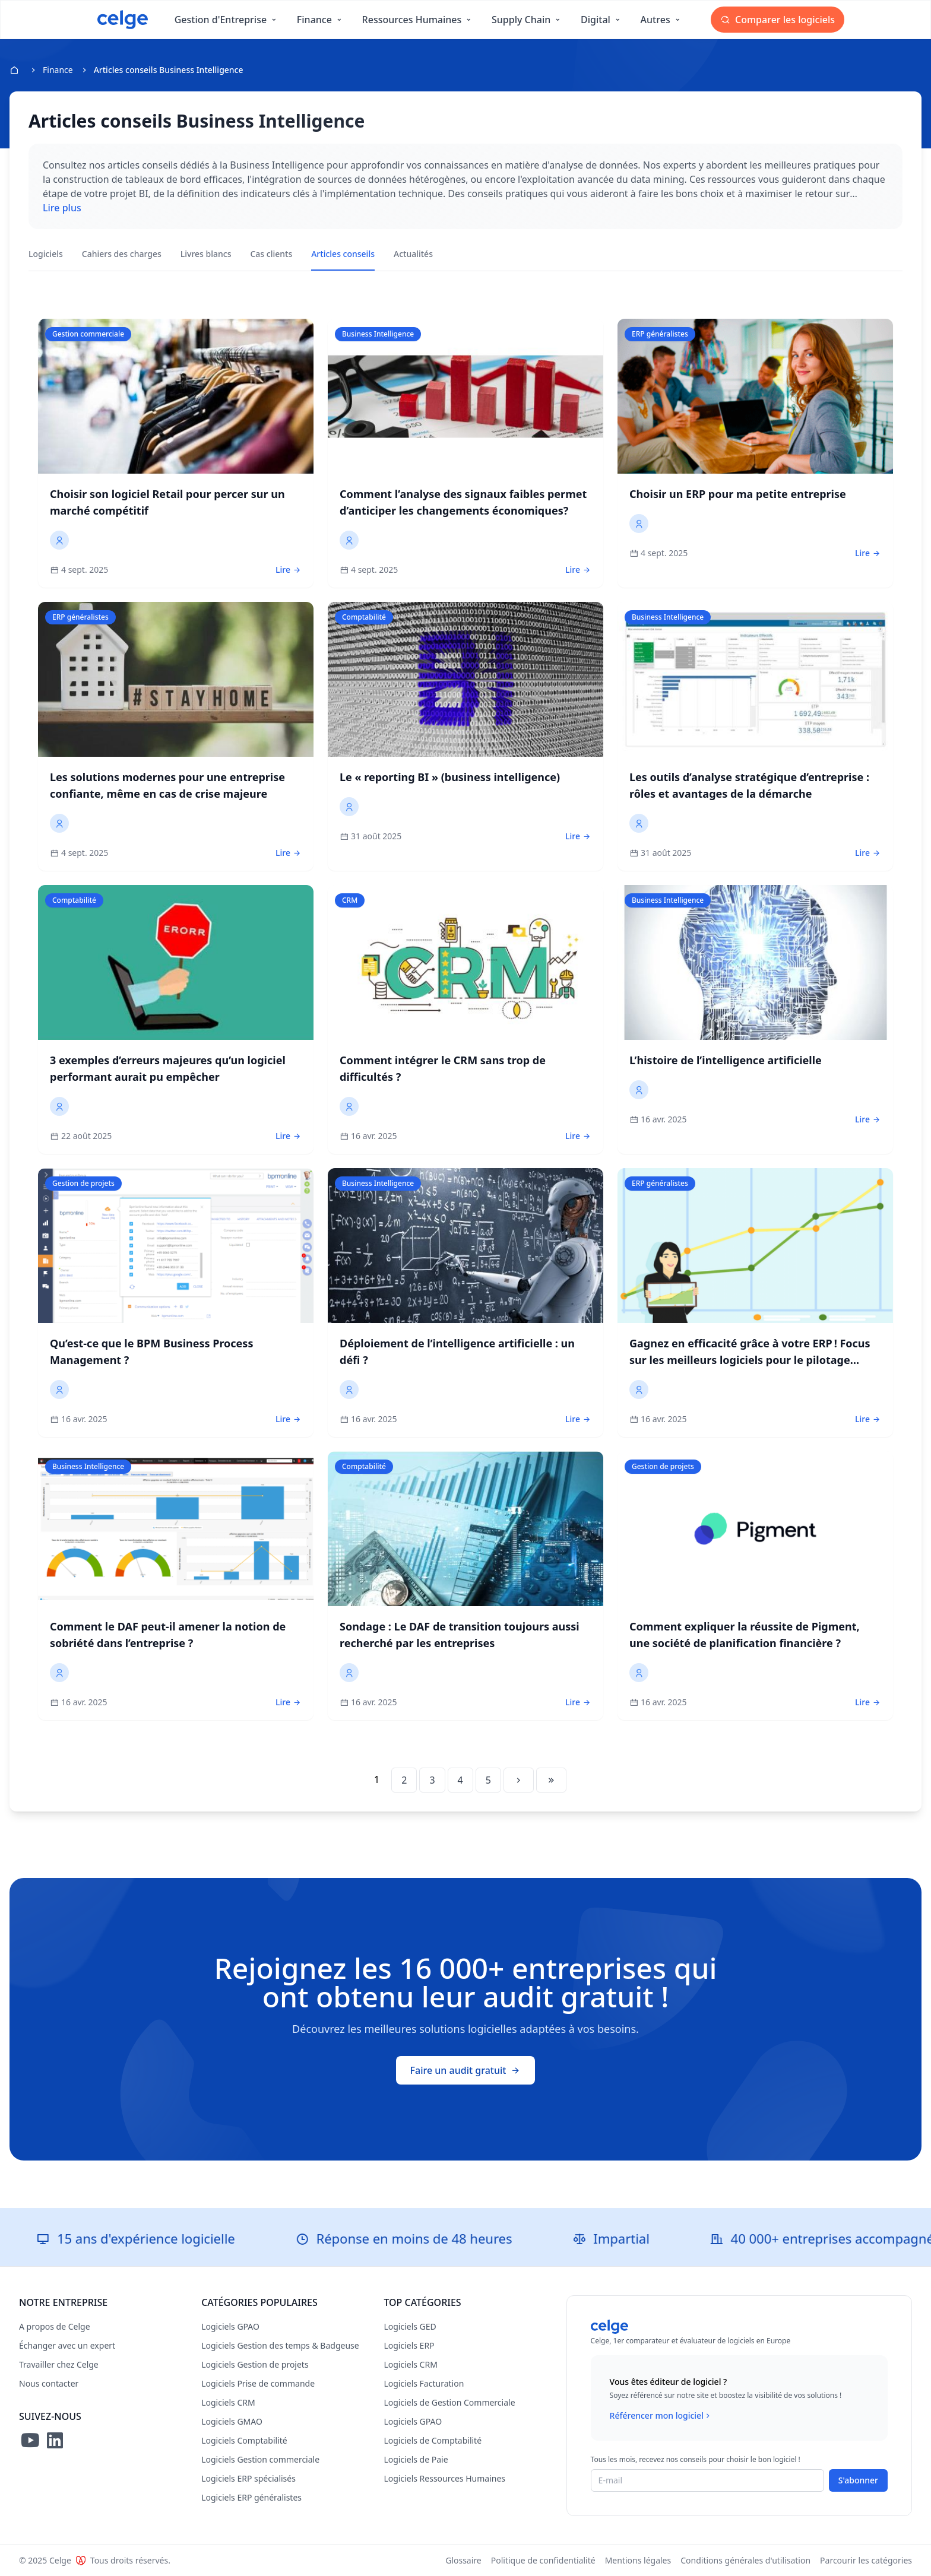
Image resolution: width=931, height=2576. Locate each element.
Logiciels (45, 253)
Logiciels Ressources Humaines (444, 2478)
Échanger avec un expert (67, 2345)
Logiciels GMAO (231, 2421)
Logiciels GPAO (230, 2326)
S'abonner (858, 2480)
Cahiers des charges (122, 253)
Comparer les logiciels (777, 19)
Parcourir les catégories (866, 2560)
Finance (58, 69)
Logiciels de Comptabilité (433, 2440)
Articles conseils (343, 253)
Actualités (413, 253)
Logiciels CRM (228, 2402)
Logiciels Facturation (424, 2383)
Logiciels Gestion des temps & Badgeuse (280, 2345)
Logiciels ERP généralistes (251, 2497)
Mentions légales (638, 2560)
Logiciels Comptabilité (244, 2440)
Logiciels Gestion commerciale (260, 2459)
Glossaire (463, 2560)
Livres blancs (206, 253)
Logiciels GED (410, 2326)
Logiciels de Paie (416, 2459)
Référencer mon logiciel (661, 2416)
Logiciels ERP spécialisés (248, 2478)
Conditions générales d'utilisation (745, 2560)
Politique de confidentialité (543, 2560)
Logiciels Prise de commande (258, 2383)
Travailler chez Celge (59, 2364)
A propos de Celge (54, 2326)
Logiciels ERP (409, 2345)
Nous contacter (48, 2383)
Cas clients (271, 253)
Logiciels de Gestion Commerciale (449, 2402)
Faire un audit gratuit (465, 2070)
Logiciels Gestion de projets (254, 2364)
